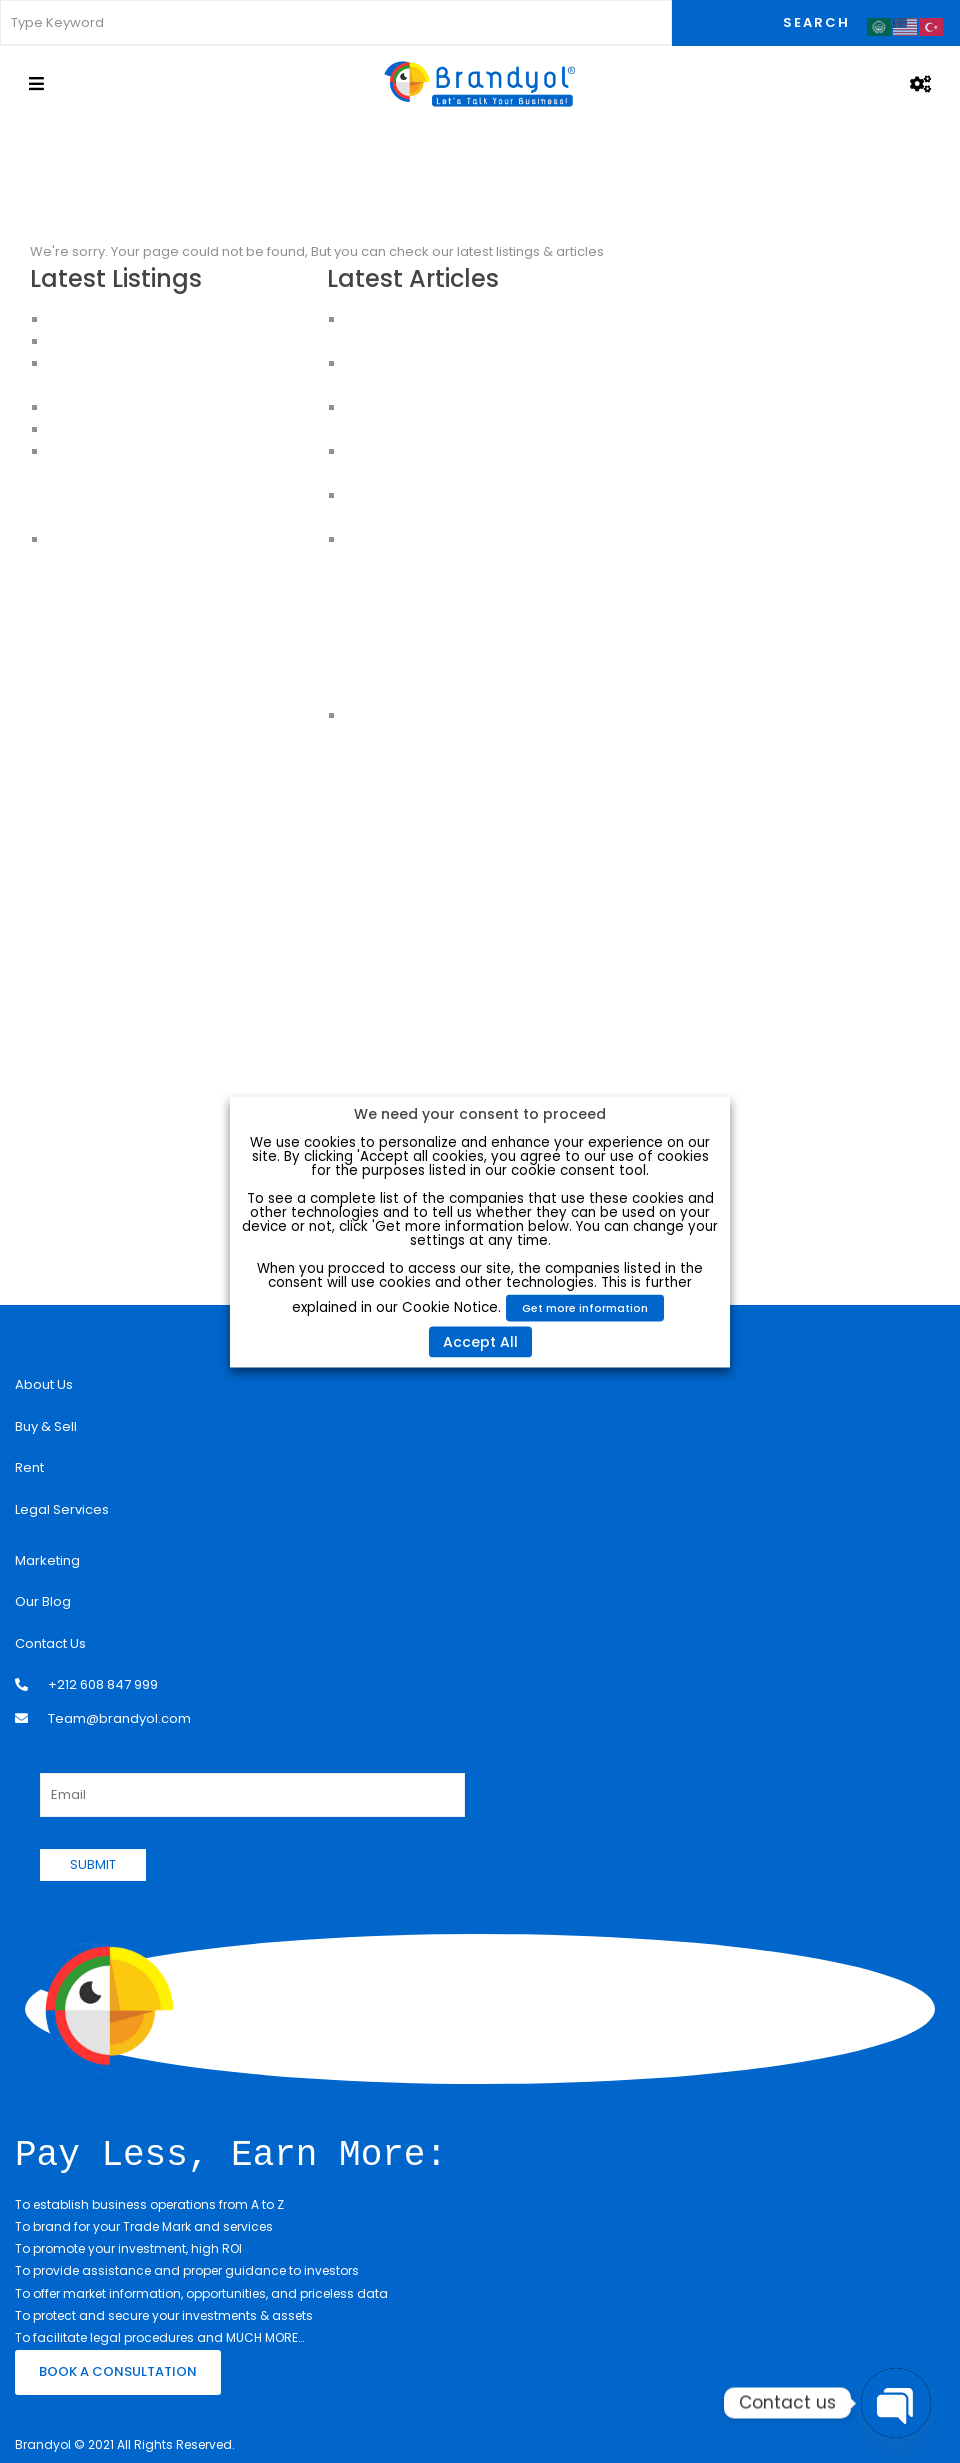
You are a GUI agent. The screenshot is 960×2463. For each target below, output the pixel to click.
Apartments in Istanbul (120, 451)
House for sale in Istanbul (130, 539)
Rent (29, 1467)
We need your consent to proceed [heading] (480, 1113)
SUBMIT (93, 1864)
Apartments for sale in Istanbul (146, 517)
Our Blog (43, 1601)
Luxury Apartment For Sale (131, 319)
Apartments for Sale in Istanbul (147, 341)
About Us (44, 1384)
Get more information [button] (585, 1307)
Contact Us (50, 1643)
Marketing (47, 1560)
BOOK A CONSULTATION (118, 2369)
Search (816, 22)
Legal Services (62, 1509)
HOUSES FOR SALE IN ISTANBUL (142, 407)
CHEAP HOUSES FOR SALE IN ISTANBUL (165, 429)
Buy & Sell (46, 1426)
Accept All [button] (480, 1341)
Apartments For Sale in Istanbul (148, 473)
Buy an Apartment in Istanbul (140, 495)
